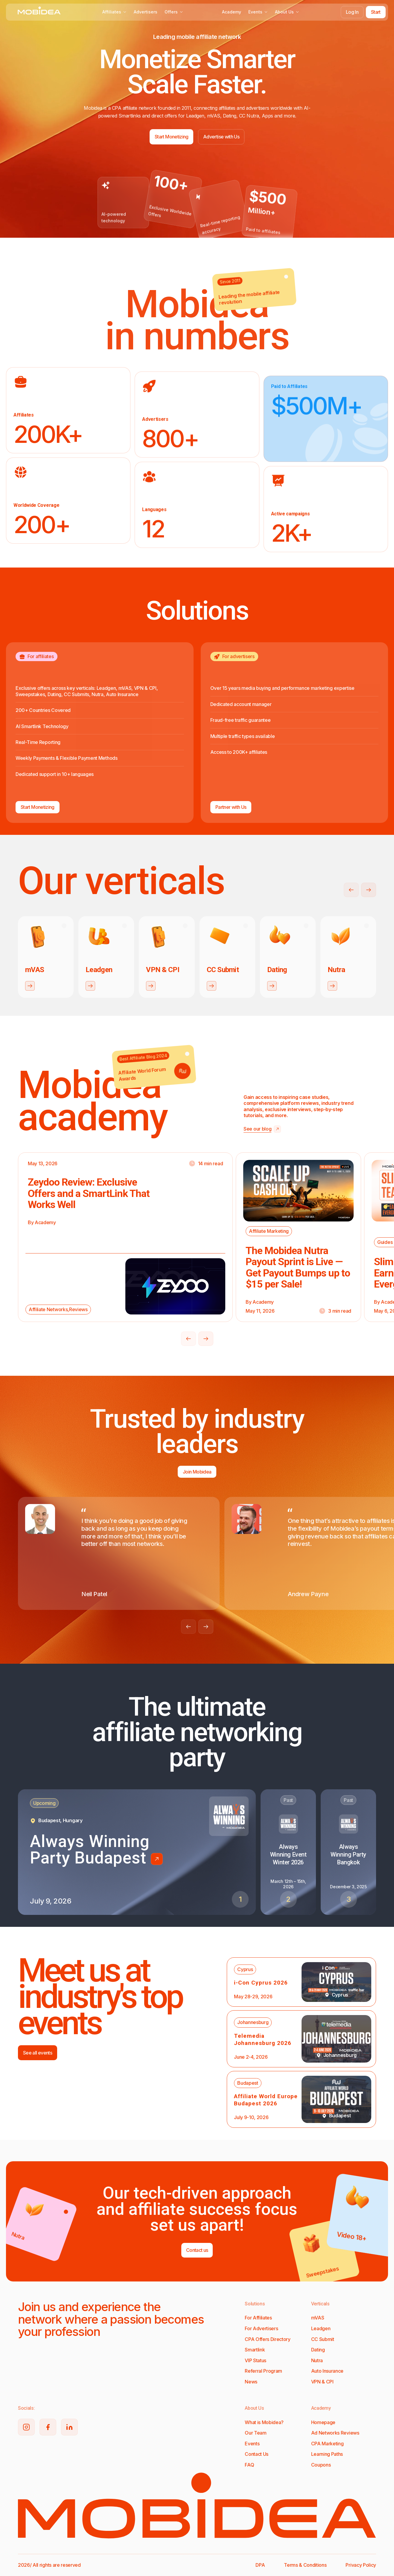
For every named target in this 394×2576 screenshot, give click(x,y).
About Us (287, 11)
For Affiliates (258, 2318)
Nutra (317, 2360)
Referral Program (263, 2371)
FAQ (249, 2465)
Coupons (321, 2465)
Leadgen (321, 2328)
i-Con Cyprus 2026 (261, 1982)
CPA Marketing (327, 2444)
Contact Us (256, 2454)
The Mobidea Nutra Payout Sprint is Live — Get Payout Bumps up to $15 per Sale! (298, 1267)
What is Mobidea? (264, 2422)
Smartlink (255, 2350)
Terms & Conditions (305, 2565)
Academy (231, 11)
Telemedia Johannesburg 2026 (262, 2039)
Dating (318, 2350)
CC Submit (322, 2339)
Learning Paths (327, 2454)
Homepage (323, 2422)
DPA (260, 2565)
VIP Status (255, 2360)
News (251, 2382)
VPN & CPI (322, 2382)
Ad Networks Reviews (335, 2433)
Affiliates (114, 11)
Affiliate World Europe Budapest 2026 (266, 2100)
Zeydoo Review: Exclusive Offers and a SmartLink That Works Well (89, 1193)
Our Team (255, 2433)
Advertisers (145, 11)
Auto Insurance (327, 2371)
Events (258, 11)
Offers (174, 11)
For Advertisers (261, 2328)
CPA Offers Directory (267, 2339)
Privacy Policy (361, 2565)
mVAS (317, 2318)
